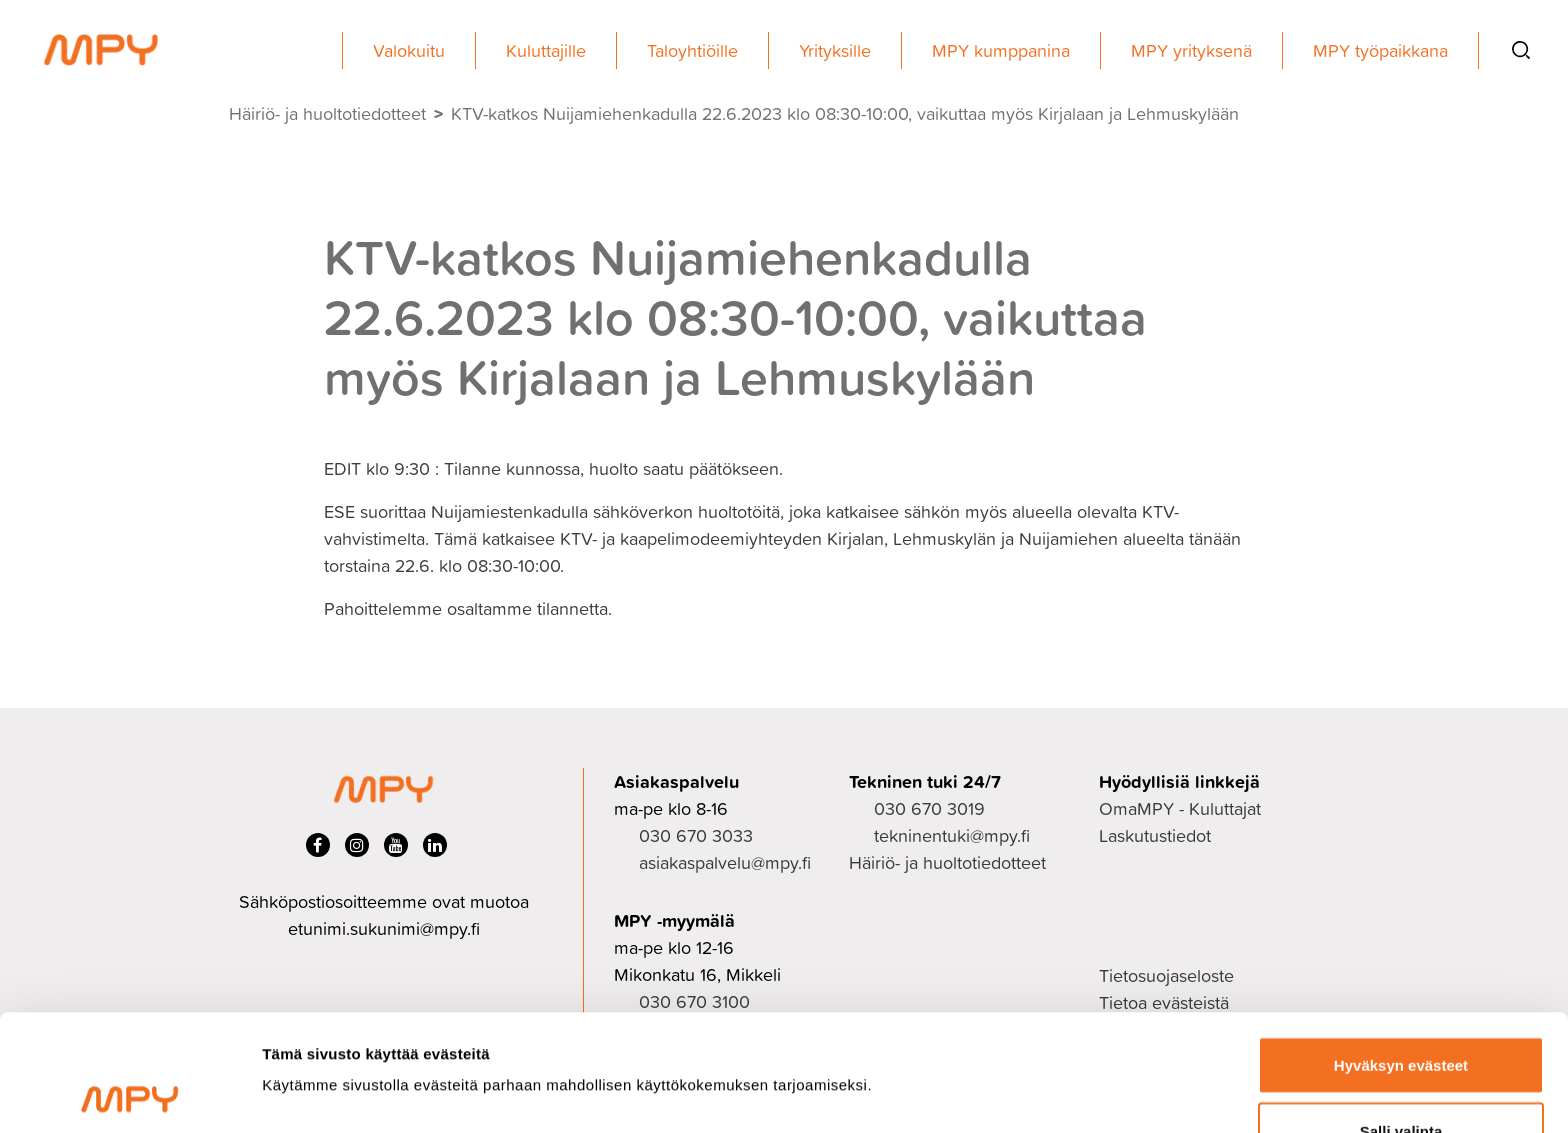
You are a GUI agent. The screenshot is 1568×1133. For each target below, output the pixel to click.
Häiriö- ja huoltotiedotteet (327, 113)
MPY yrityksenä (1191, 50)
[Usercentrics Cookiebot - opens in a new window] (129, 1094)
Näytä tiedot (1069, 1033)
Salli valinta (1401, 1014)
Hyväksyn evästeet (1401, 948)
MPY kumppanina (1001, 50)
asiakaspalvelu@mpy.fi (725, 862)
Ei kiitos (1401, 1079)
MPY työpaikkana (1380, 50)
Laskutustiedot (1155, 835)
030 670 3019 (929, 808)
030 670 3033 (696, 835)
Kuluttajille (546, 50)
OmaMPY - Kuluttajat (1180, 808)
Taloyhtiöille (692, 50)
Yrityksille (835, 50)
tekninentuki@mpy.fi (952, 835)
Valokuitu (409, 50)
